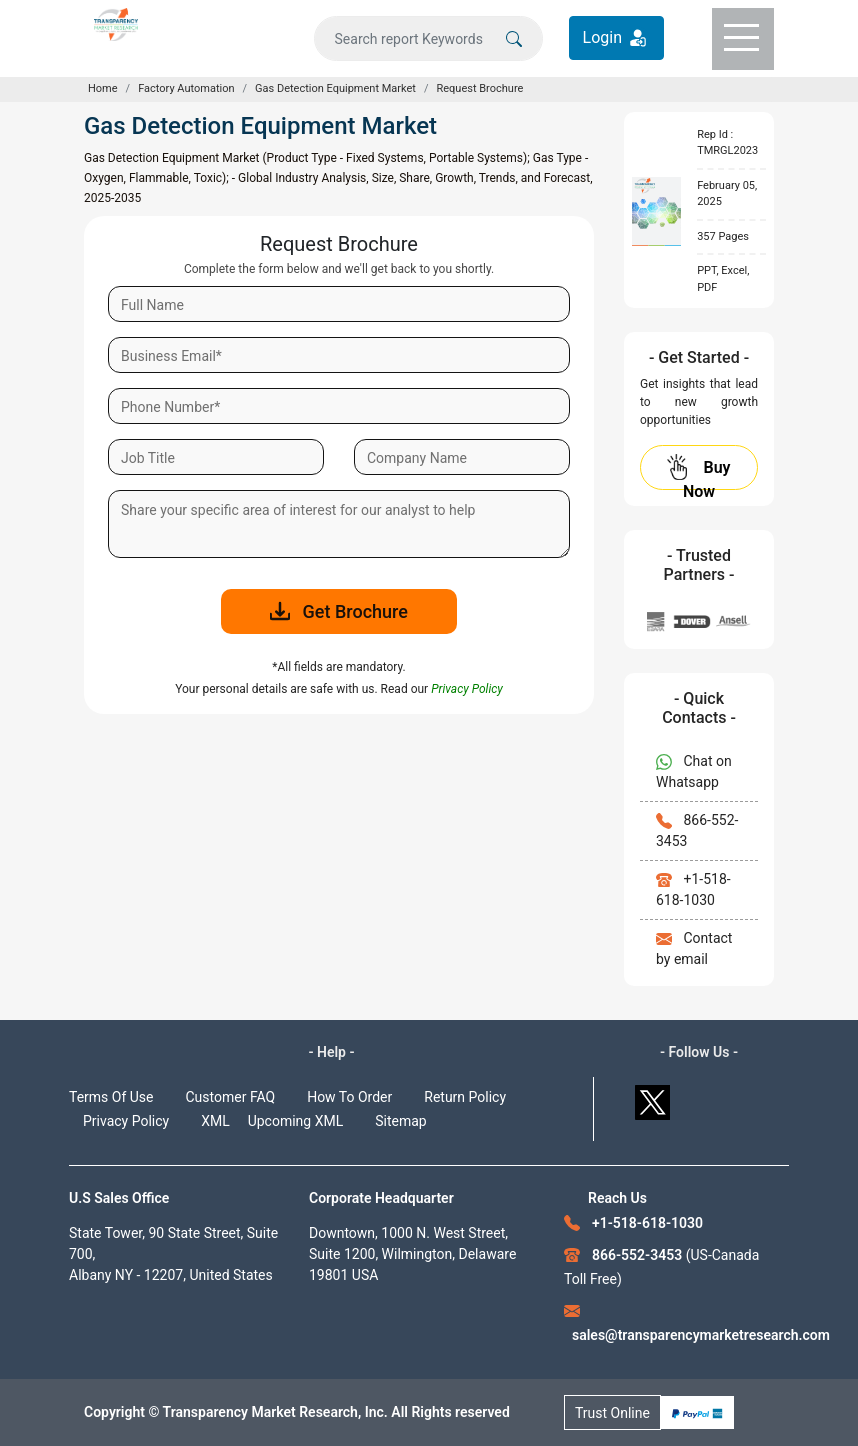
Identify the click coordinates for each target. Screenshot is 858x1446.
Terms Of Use (111, 1097)
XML (215, 1121)
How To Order (349, 1097)
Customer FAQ (231, 1097)
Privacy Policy (126, 1121)
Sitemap (400, 1121)
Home (103, 88)
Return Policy (465, 1097)
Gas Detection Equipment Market (335, 88)
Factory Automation (186, 88)
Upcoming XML (296, 1121)
